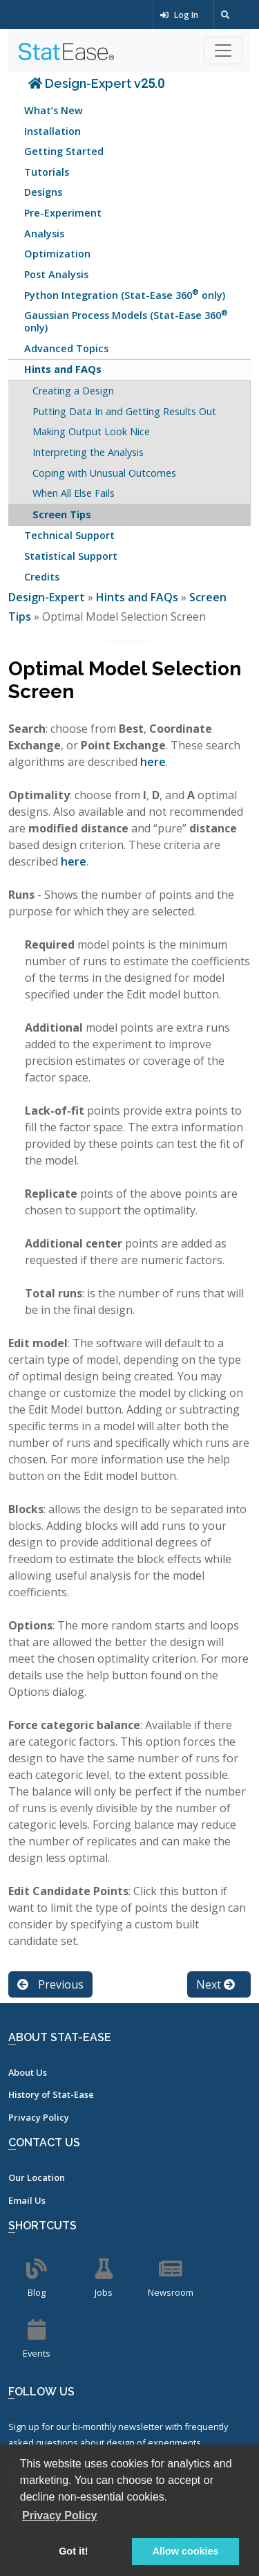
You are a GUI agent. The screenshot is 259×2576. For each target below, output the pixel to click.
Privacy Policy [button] (59, 2515)
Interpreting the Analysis (88, 452)
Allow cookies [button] (186, 2551)
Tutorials (46, 172)
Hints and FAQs (63, 369)
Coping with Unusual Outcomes (104, 472)
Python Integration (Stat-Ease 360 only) (124, 293)
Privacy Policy (38, 2117)
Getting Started (64, 151)
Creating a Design (73, 390)
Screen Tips (61, 514)
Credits (41, 576)
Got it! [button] (73, 2551)
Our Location (36, 2177)
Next (215, 1984)
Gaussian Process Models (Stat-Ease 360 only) (126, 320)
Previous (50, 1984)
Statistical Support (70, 556)
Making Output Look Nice (91, 431)
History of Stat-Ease (51, 2094)
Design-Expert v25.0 (96, 83)
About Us (27, 2072)
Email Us (27, 2200)
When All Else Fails (73, 493)
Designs (43, 192)
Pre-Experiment (63, 212)
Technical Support (69, 535)
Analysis (44, 233)
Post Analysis (56, 274)
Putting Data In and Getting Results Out (124, 411)
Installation (52, 131)
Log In (179, 15)
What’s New (53, 110)
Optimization (57, 253)
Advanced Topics (66, 348)
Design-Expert (48, 597)
